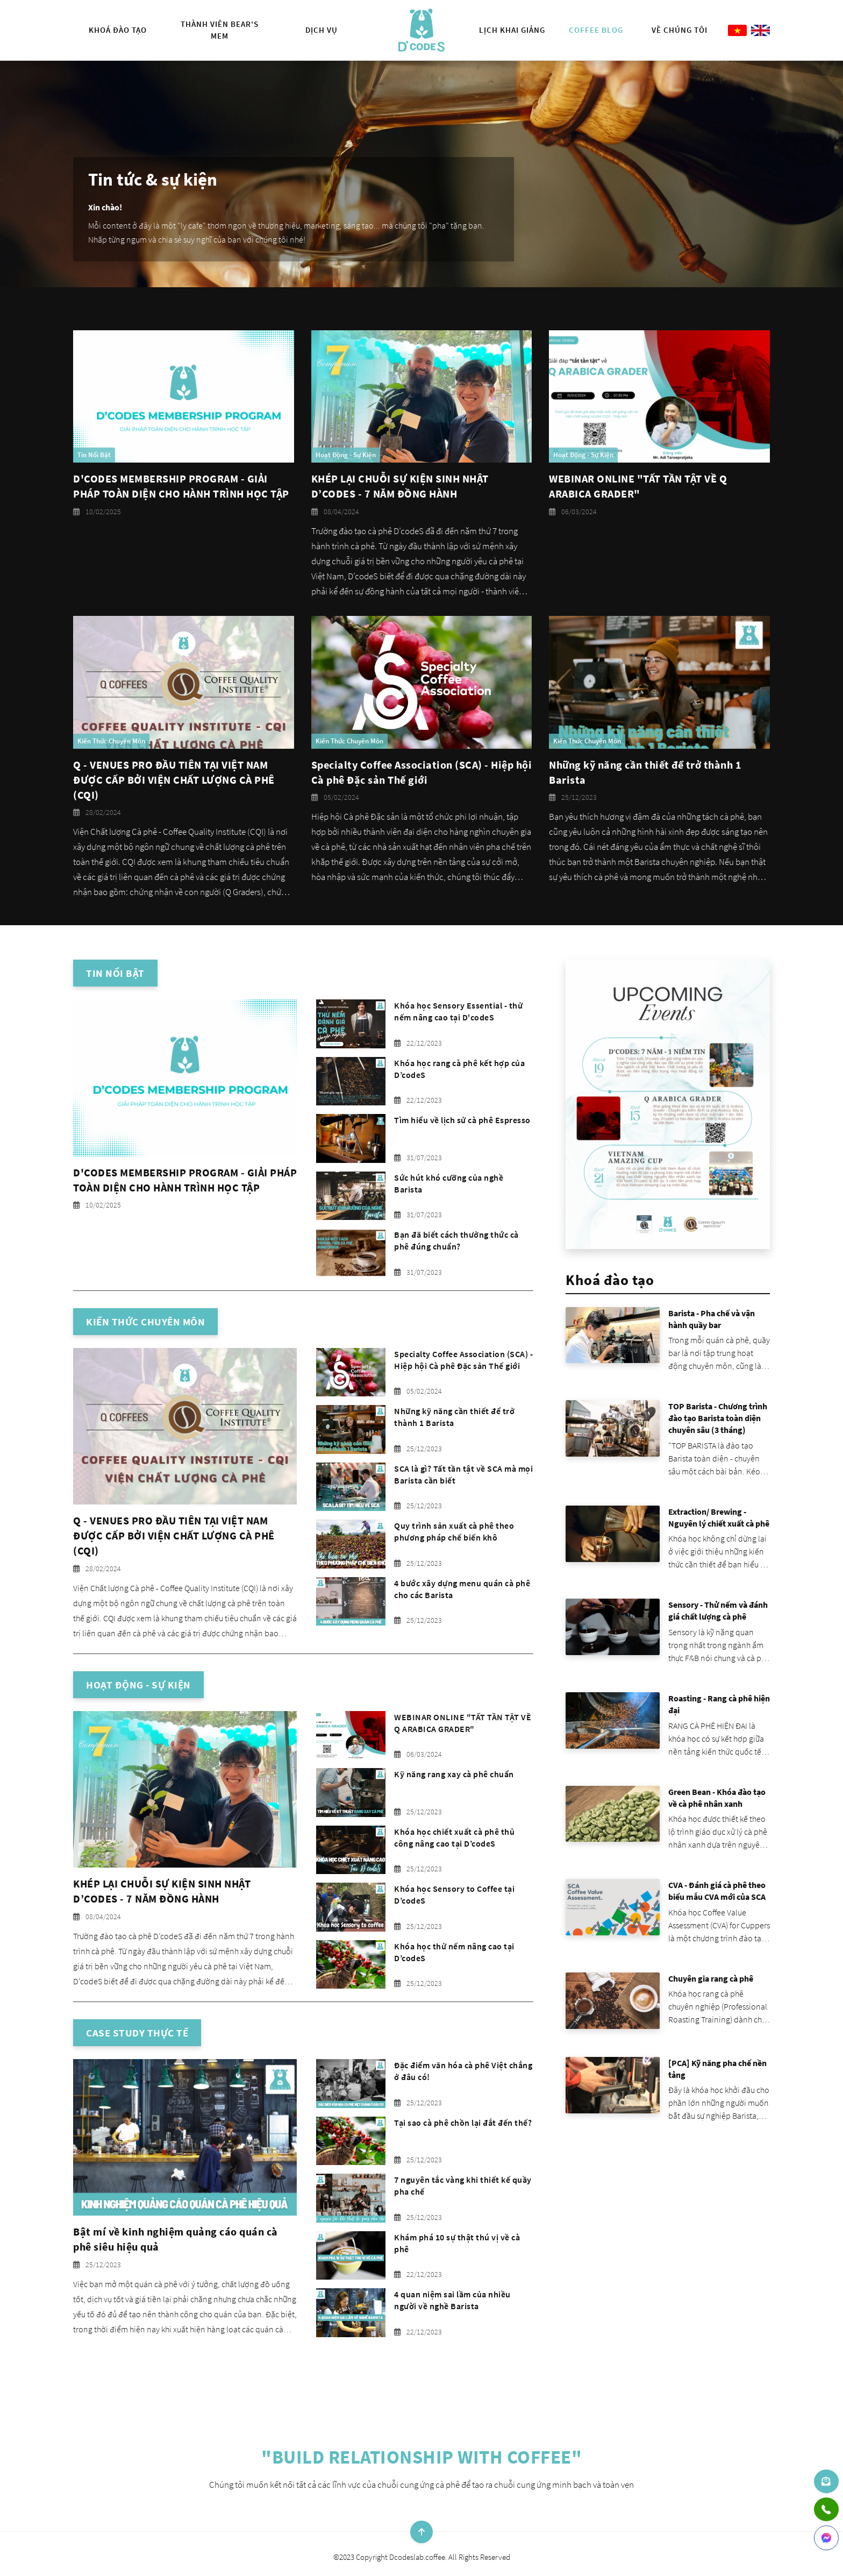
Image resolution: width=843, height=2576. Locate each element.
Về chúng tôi (680, 30)
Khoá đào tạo (118, 30)
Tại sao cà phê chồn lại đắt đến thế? (463, 2122)
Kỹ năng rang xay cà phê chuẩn (454, 1774)
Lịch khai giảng (512, 30)
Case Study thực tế (137, 2032)
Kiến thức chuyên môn (145, 1321)
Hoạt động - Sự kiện (138, 1684)
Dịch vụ (321, 30)
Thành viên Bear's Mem (220, 30)
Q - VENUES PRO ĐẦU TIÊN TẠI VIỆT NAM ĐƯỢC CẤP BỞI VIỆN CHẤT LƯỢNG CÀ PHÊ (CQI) (174, 779)
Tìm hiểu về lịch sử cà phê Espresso (462, 1120)
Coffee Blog (596, 30)
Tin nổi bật (115, 973)
